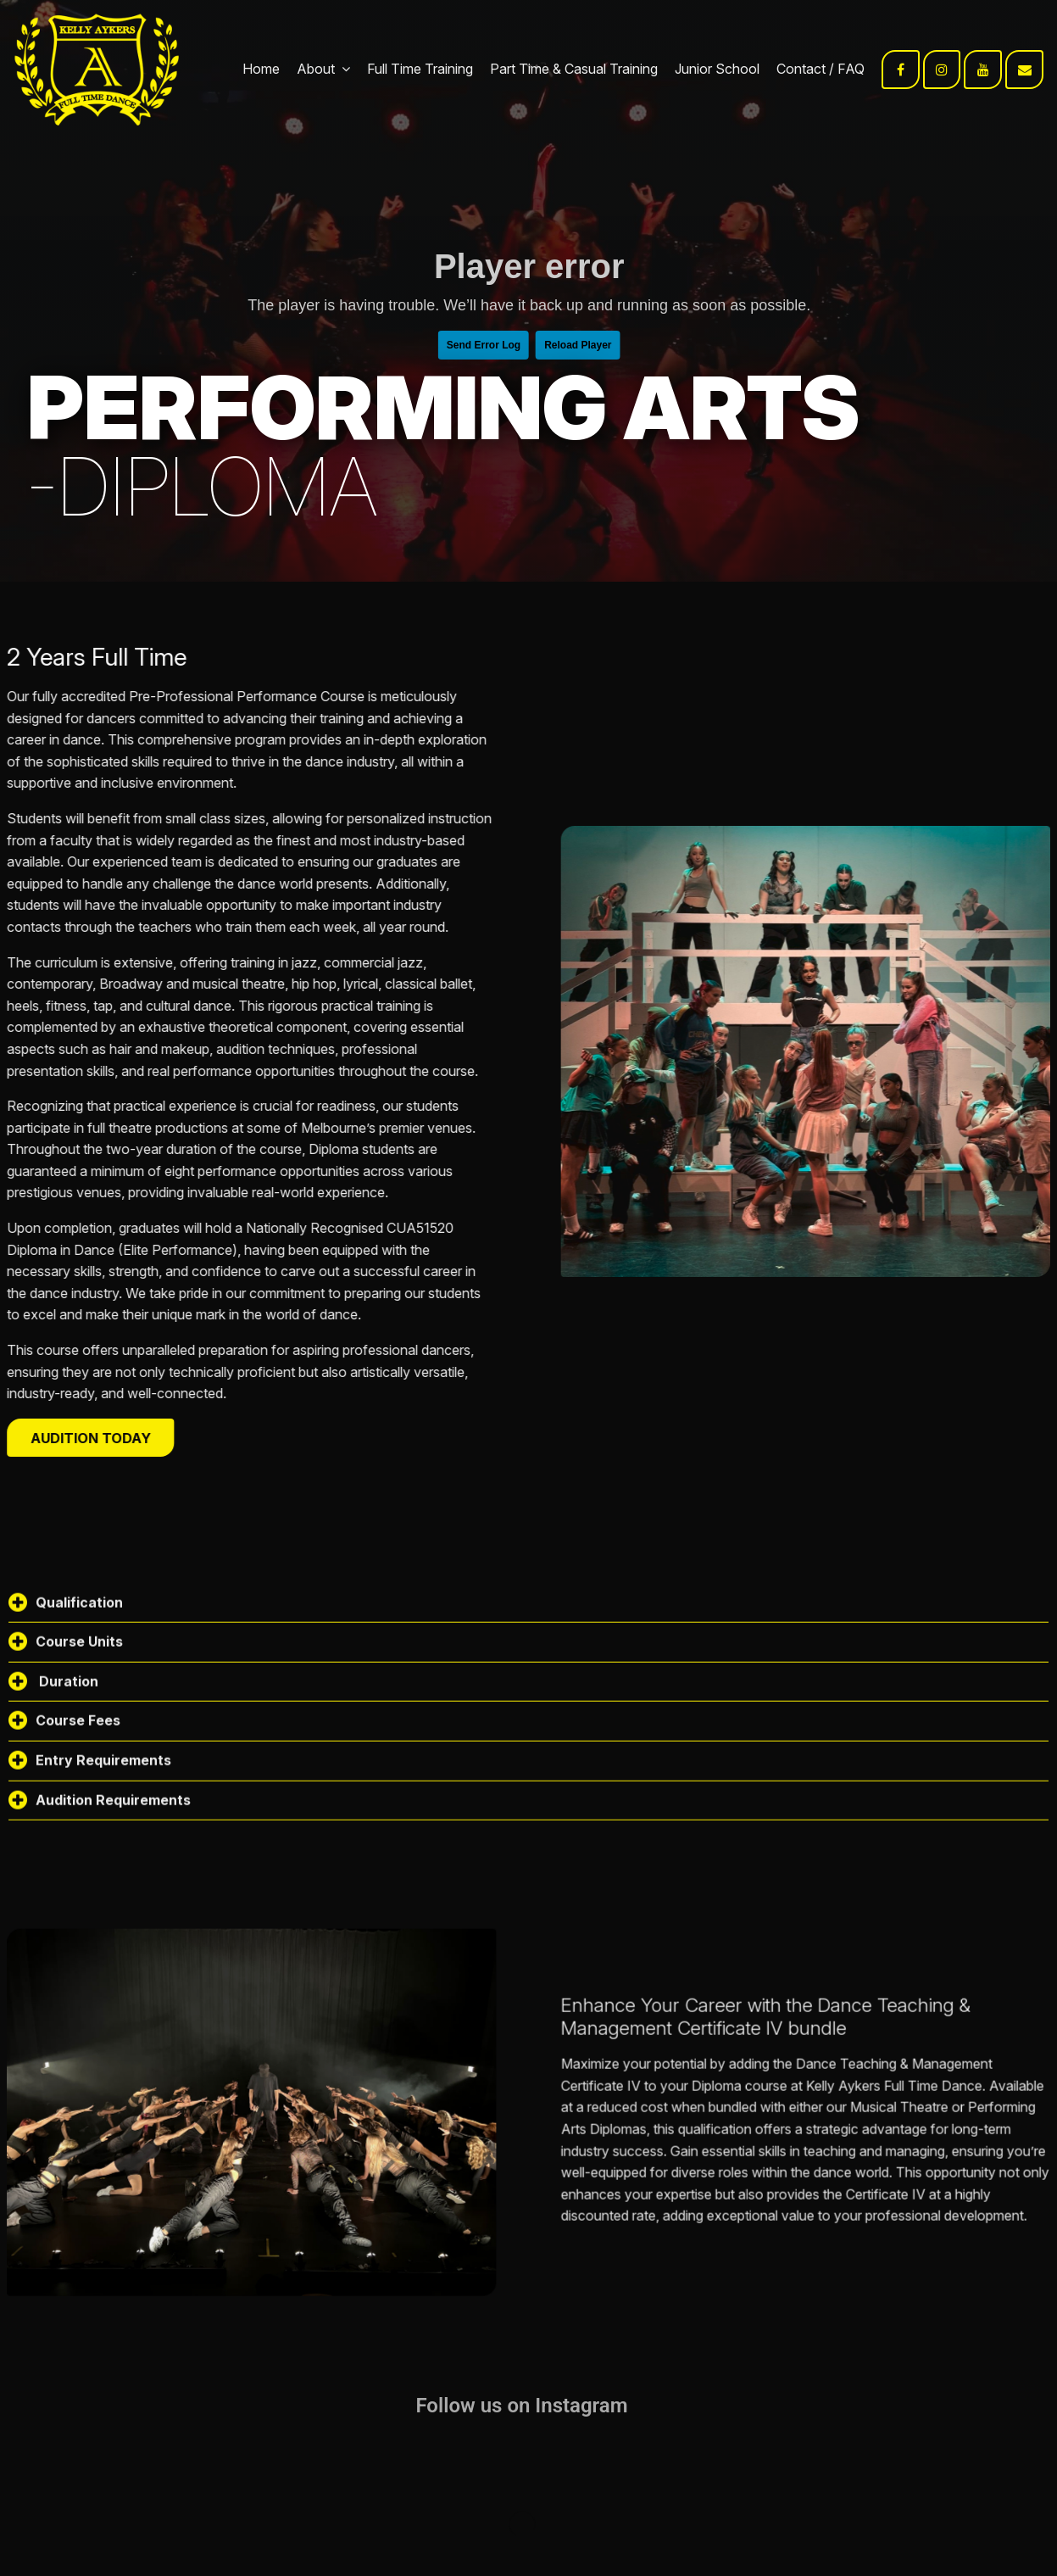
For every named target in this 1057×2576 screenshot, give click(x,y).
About (316, 68)
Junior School (717, 68)
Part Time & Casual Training (574, 68)
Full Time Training (420, 68)
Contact (801, 68)
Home (261, 68)
